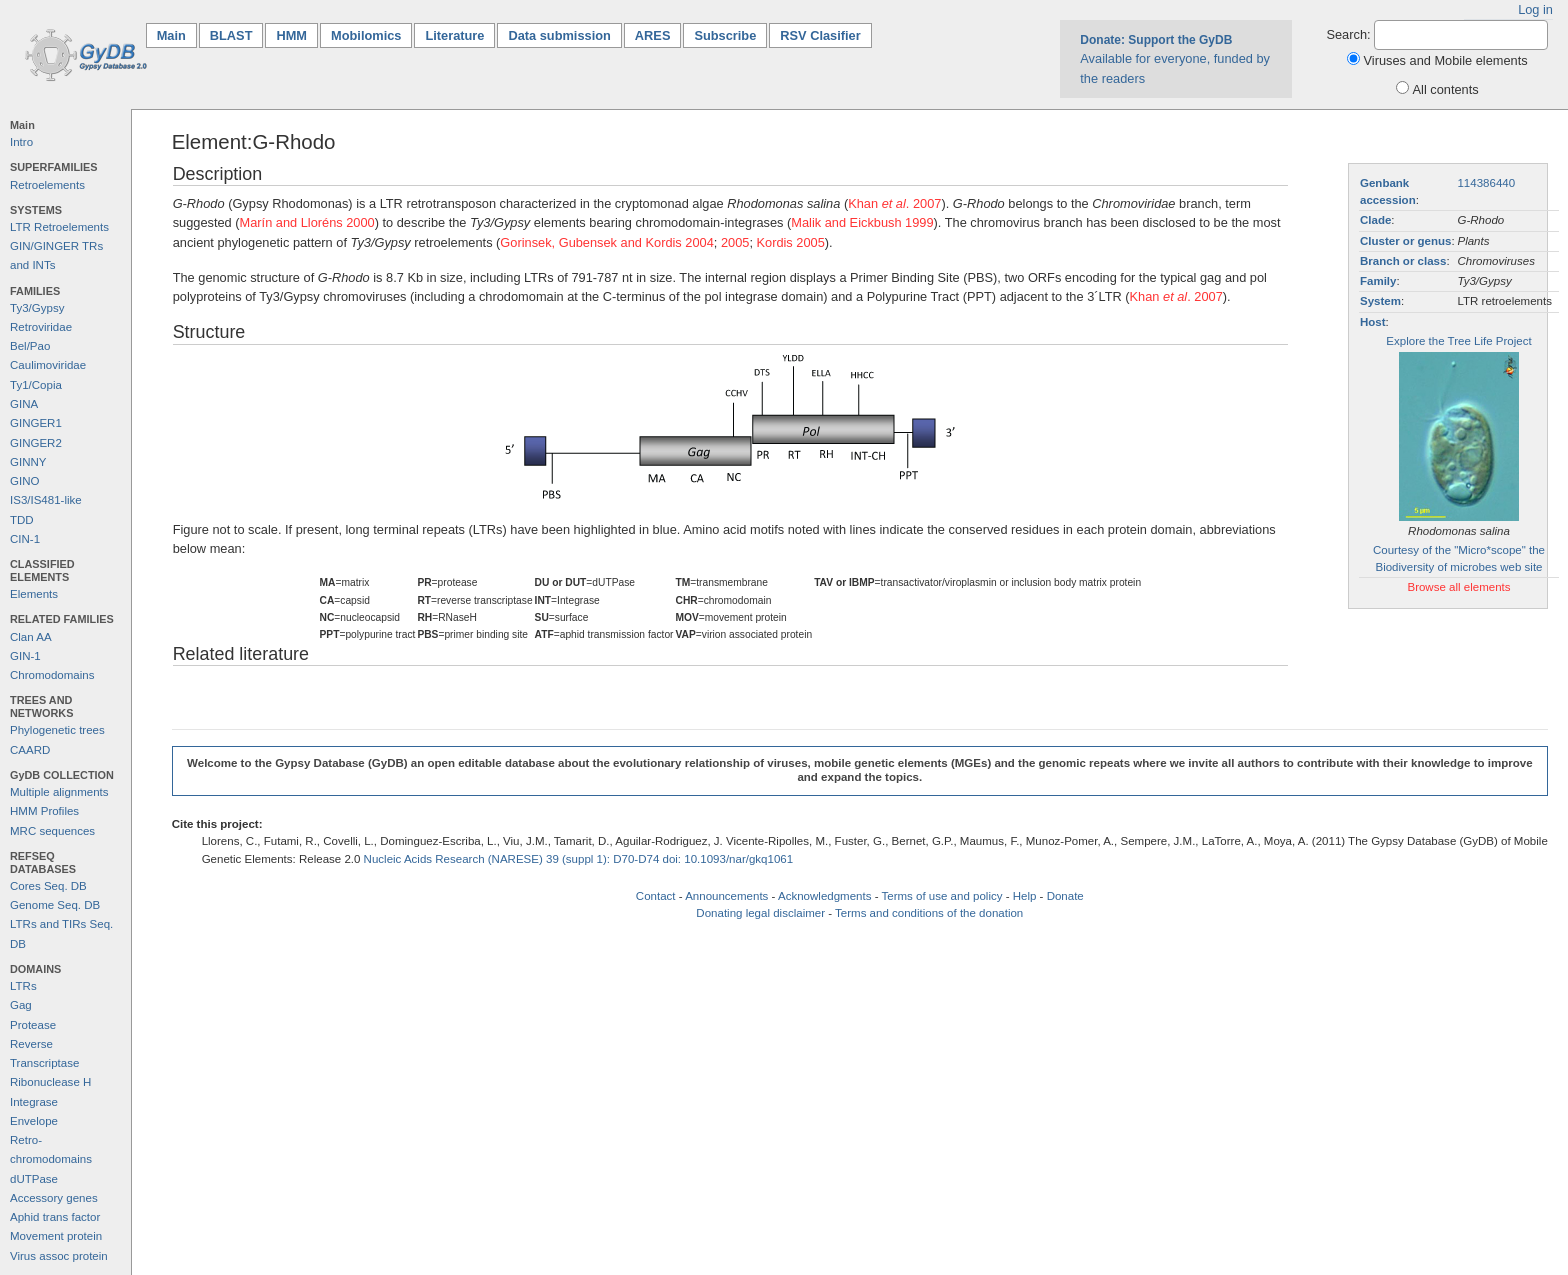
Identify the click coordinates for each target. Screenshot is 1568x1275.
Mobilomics (366, 35)
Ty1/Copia (36, 385)
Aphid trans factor (55, 1217)
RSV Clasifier (820, 35)
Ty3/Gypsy (37, 308)
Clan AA (31, 637)
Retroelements (47, 185)
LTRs (23, 986)
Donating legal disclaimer (760, 913)
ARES (653, 35)
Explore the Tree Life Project (1458, 341)
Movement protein (56, 1236)
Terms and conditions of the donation (929, 913)
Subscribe (725, 35)
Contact (656, 896)
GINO (24, 481)
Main (177, 34)
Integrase (34, 1102)
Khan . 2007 (894, 203)
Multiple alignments (59, 792)
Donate (1065, 896)
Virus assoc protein (59, 1256)
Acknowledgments (824, 896)
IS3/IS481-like (46, 500)
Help (1025, 896)
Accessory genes (54, 1198)
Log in (1535, 9)
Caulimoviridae (48, 365)
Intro (21, 142)
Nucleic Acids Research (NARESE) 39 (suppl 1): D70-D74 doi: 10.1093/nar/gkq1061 (579, 859)
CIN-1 (25, 539)
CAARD (30, 750)
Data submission (559, 35)
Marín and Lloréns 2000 (307, 222)
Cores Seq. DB (48, 886)
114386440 (1486, 183)
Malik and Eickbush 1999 (862, 222)
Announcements (726, 896)
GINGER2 (36, 443)
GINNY (28, 462)
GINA (24, 404)
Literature (454, 35)
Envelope (34, 1121)
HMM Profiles (44, 811)
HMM (291, 35)
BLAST (231, 35)
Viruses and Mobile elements (1446, 60)
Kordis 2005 (791, 242)
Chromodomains (52, 675)
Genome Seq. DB (55, 905)
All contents (1446, 89)
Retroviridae (41, 327)
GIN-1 (25, 656)
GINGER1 (36, 423)
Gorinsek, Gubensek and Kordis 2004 (606, 242)
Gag (21, 1005)
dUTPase (34, 1179)
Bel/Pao (30, 346)
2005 (735, 242)
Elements (34, 594)
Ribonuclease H (50, 1082)
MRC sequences (52, 831)
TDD (22, 520)
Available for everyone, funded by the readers (1175, 59)
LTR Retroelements (59, 227)
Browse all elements (1458, 587)
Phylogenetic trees (57, 730)
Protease (33, 1025)
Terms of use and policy (941, 896)
